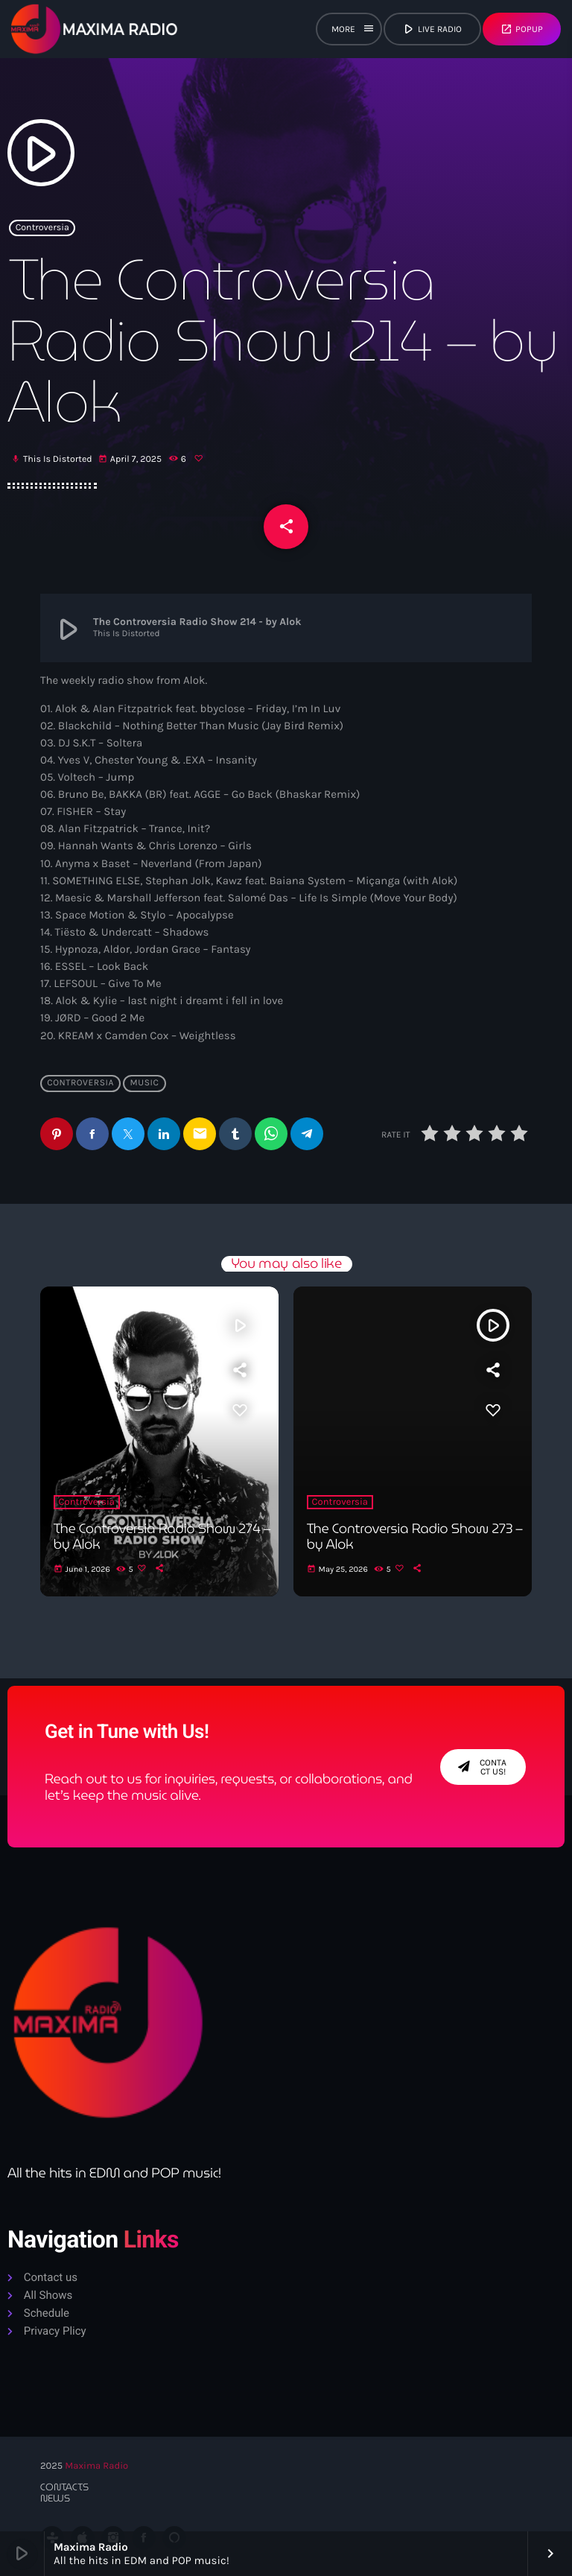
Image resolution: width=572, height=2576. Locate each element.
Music (144, 1084)
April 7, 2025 (131, 460)
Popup (521, 29)
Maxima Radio (96, 2466)
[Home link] (94, 29)
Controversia (42, 228)
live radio (431, 29)
